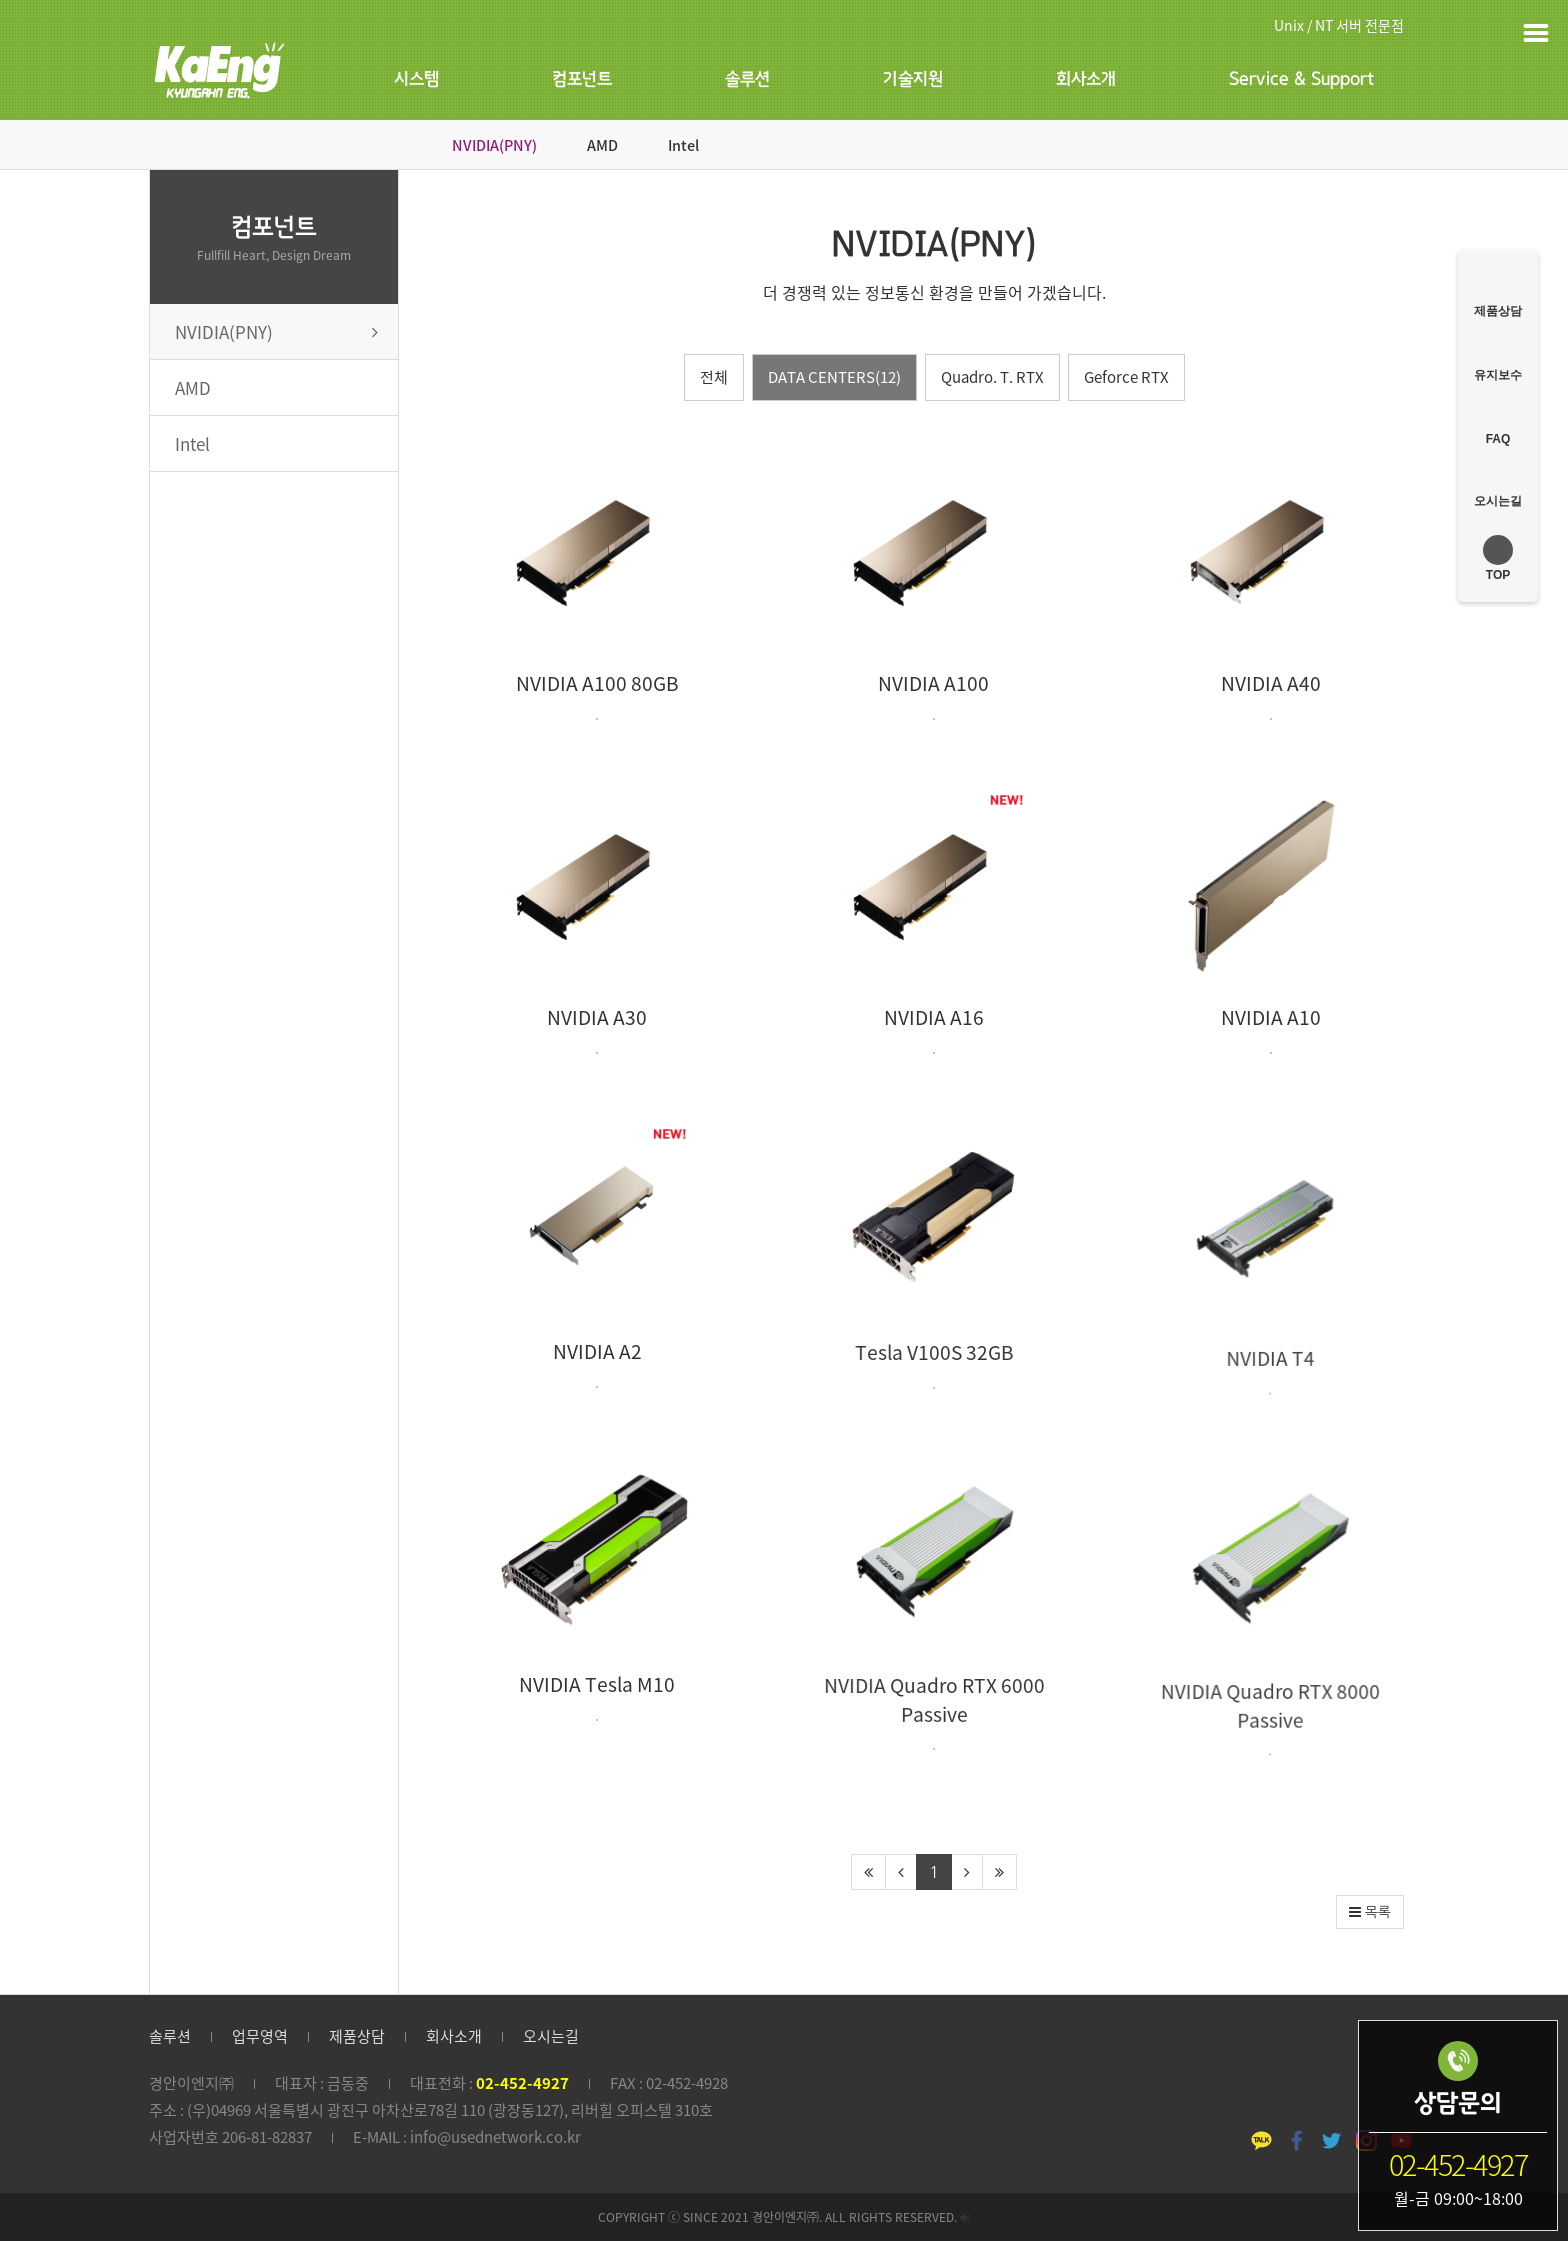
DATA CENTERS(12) (834, 377)
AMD (602, 145)
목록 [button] (1370, 1912)
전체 (714, 377)
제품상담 (357, 2036)
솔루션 (747, 79)
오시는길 (551, 2036)
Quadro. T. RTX (992, 377)
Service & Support (1301, 79)
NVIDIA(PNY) (494, 145)
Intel (683, 145)
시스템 (416, 79)
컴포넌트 (582, 79)
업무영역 (260, 2036)
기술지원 (913, 79)
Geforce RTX (1126, 377)
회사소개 (1086, 79)
